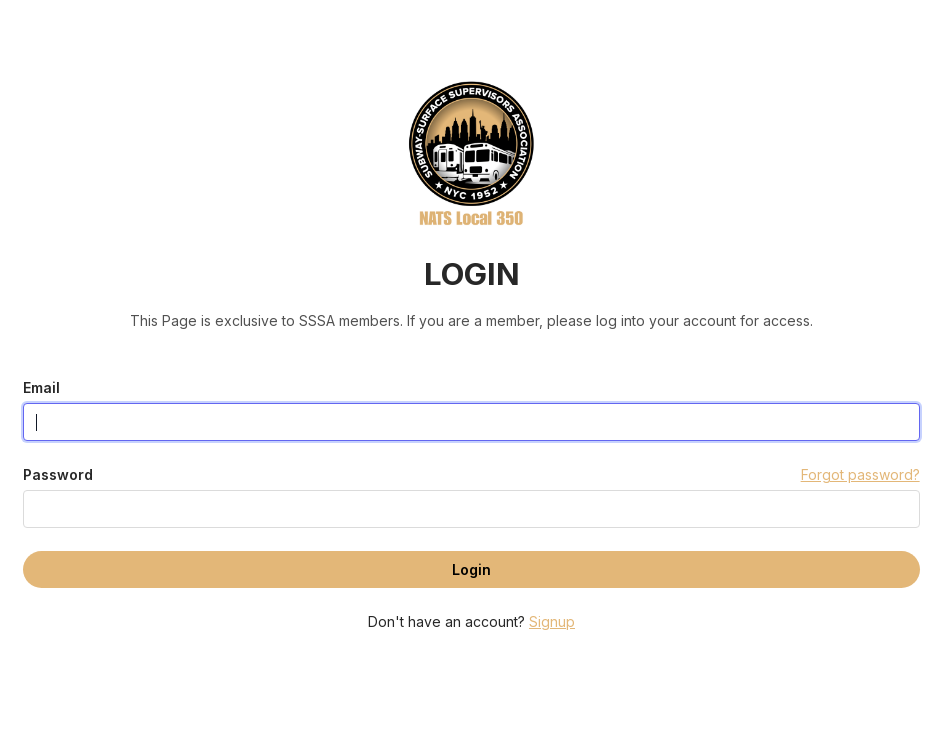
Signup (552, 621)
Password (58, 474)
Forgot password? (860, 474)
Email (41, 387)
